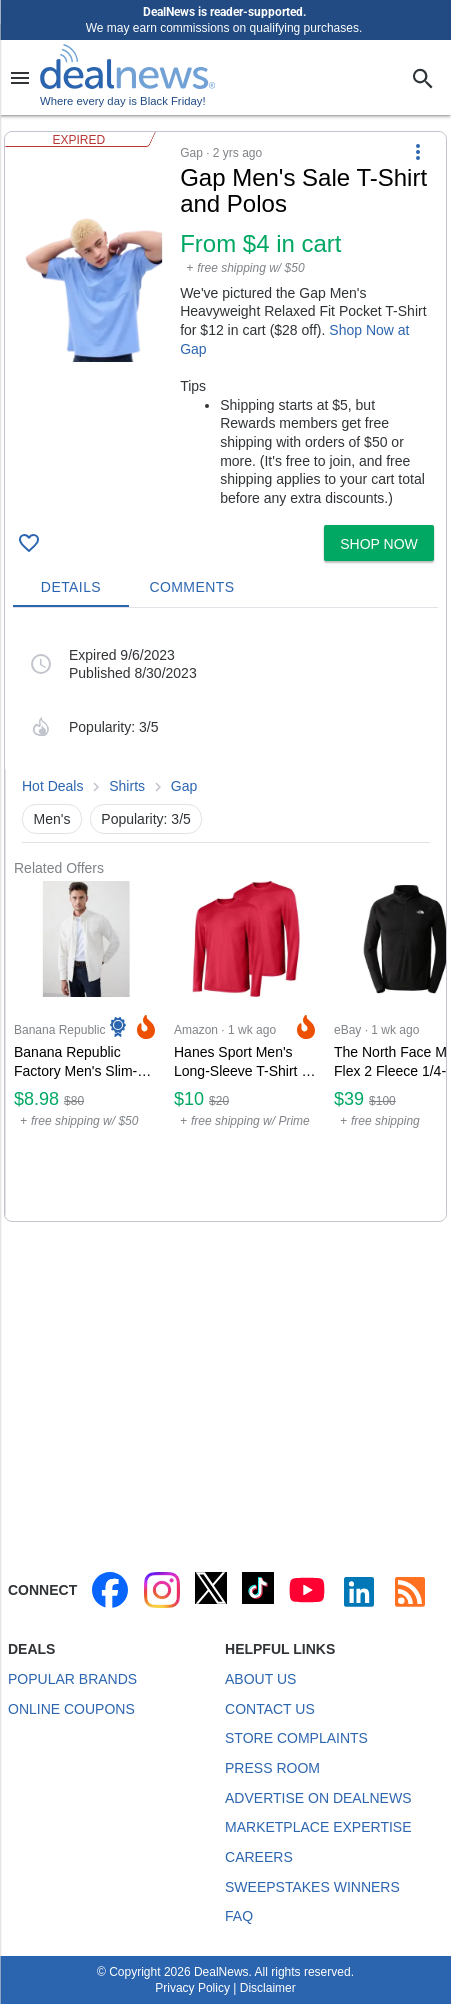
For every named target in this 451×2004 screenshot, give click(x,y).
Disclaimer (268, 1988)
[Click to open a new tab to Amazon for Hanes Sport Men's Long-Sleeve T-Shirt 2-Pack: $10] (246, 1048)
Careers (259, 1857)
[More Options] (418, 152)
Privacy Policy (192, 1988)
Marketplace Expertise (318, 1827)
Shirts (127, 786)
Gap (184, 786)
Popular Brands (72, 1679)
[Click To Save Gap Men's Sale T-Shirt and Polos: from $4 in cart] (29, 543)
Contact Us (270, 1709)
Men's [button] (52, 819)
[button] (225, 324)
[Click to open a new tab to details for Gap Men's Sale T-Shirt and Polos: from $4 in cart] (92, 290)
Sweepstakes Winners (312, 1887)
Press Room (272, 1768)
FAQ (239, 1916)
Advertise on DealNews (318, 1798)
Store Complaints (296, 1738)
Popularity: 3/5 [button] (146, 819)
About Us (260, 1679)
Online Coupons (71, 1709)
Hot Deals (52, 786)
